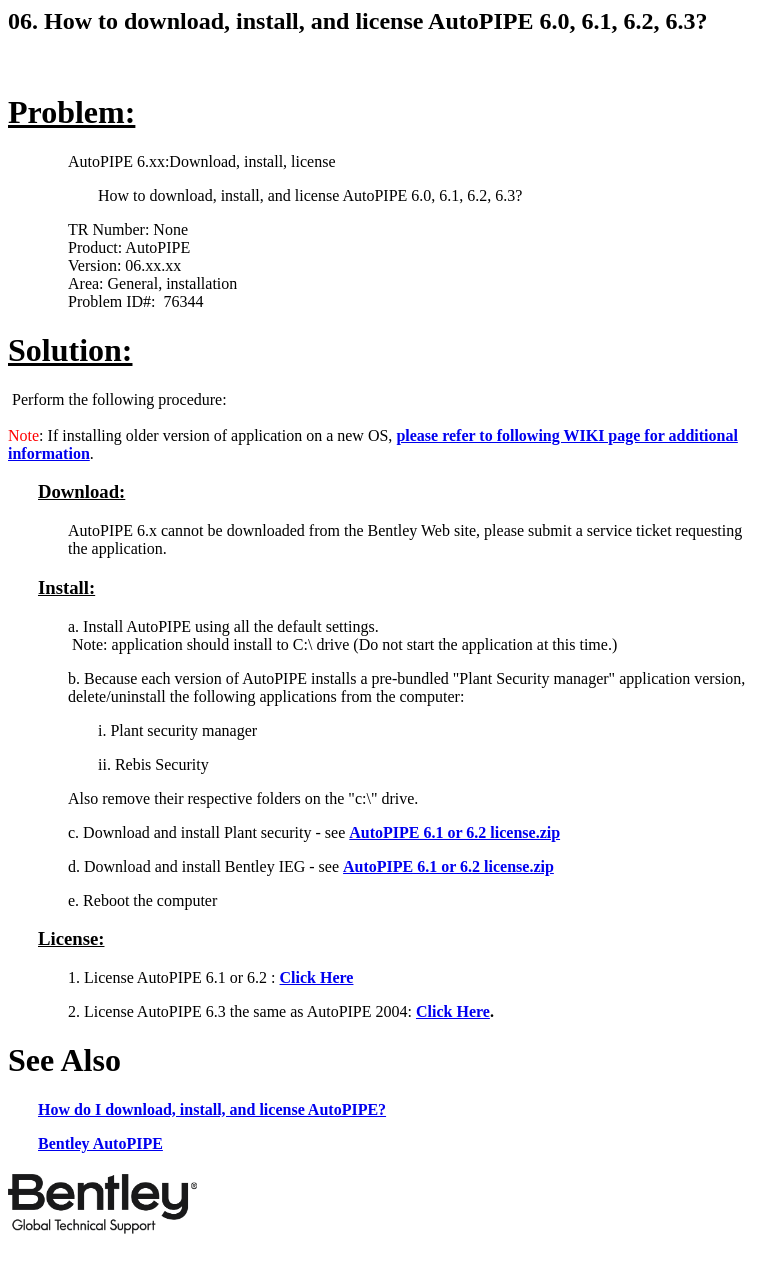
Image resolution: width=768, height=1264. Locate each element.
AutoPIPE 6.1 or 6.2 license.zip (454, 832)
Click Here (317, 977)
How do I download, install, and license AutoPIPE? (212, 1109)
